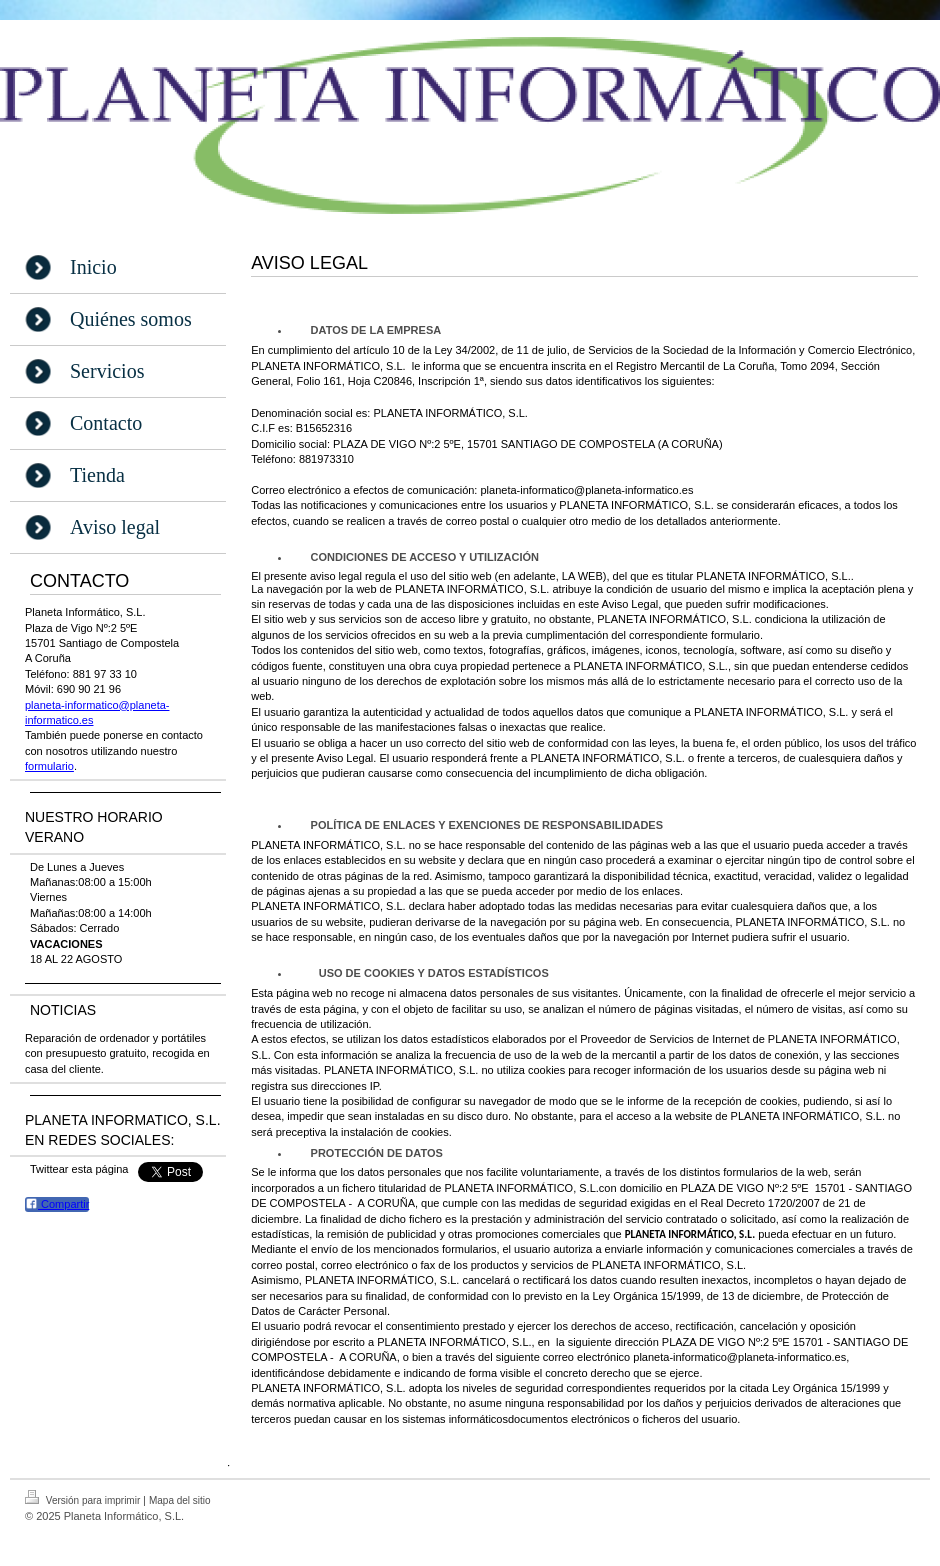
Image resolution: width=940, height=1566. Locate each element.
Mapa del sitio (180, 1500)
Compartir (57, 1203)
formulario (49, 766)
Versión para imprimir (84, 1498)
